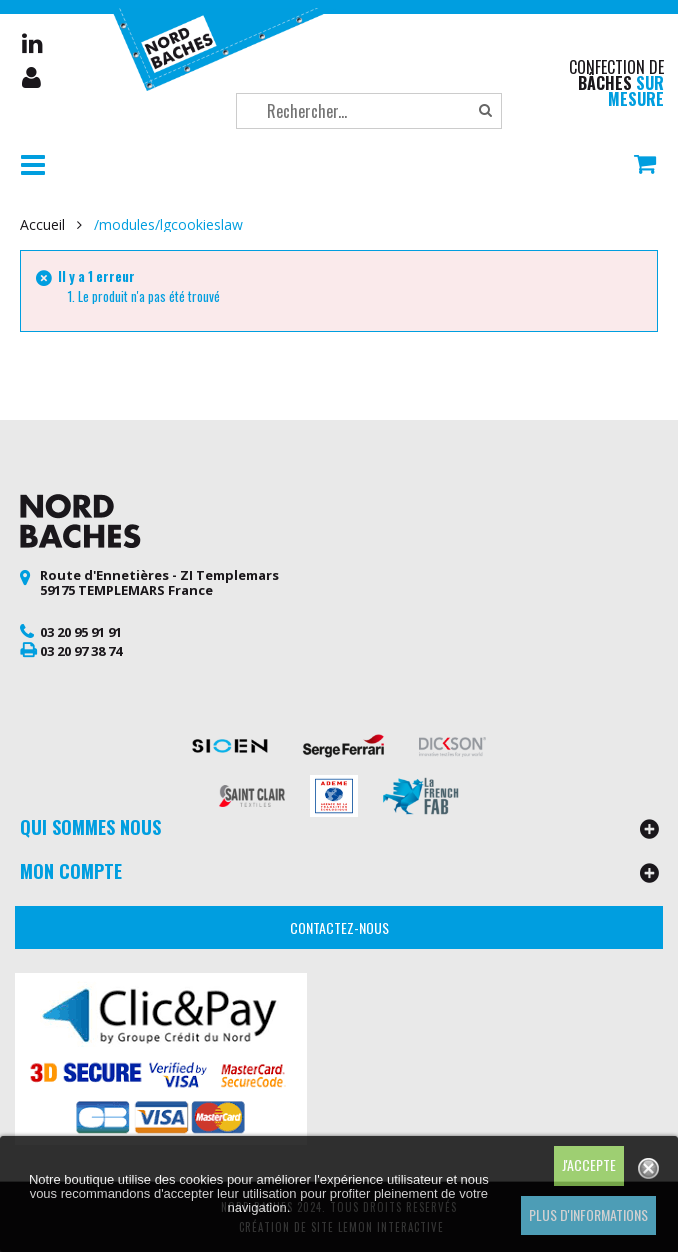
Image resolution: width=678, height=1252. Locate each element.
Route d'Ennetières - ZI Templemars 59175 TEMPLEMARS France (159, 583)
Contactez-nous (339, 927)
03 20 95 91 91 (81, 632)
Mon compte (33, 78)
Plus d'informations (588, 1214)
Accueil (42, 225)
